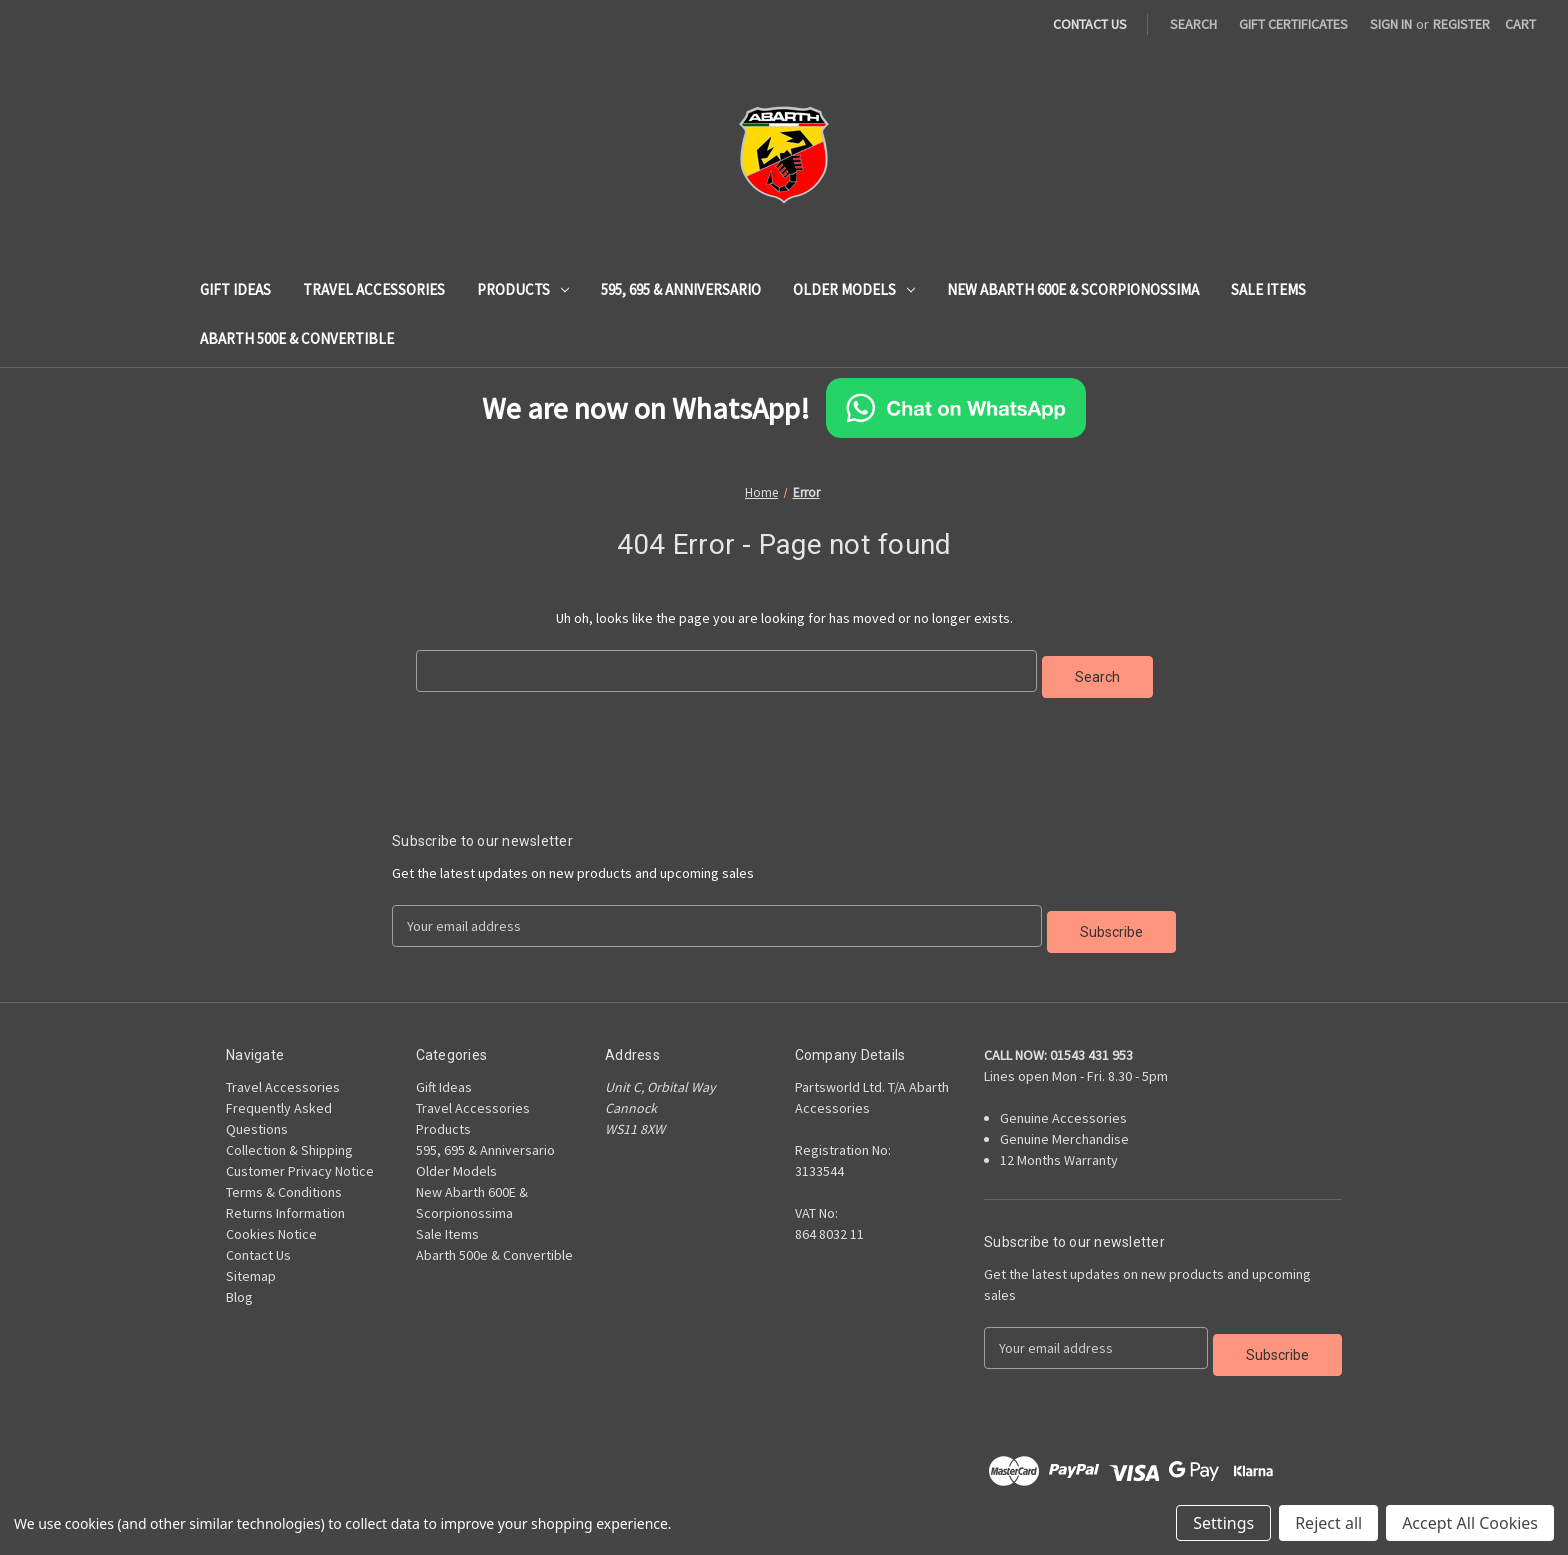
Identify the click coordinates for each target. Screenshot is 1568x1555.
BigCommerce (322, 1485)
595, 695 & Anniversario (681, 289)
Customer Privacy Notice (300, 1159)
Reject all (1328, 1523)
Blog (239, 1285)
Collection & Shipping (289, 1138)
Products (523, 289)
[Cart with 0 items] (1520, 24)
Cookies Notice (271, 1222)
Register (1461, 24)
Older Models (854, 289)
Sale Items (1268, 289)
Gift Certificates (1293, 24)
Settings (1223, 1523)
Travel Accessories (374, 289)
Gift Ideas (235, 289)
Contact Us (258, 1243)
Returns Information (285, 1201)
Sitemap (251, 1264)
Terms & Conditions (284, 1180)
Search (1193, 24)
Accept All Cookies (1470, 1523)
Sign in (1391, 24)
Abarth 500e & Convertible (297, 338)
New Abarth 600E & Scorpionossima (1073, 289)
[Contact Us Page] (1100, 24)
